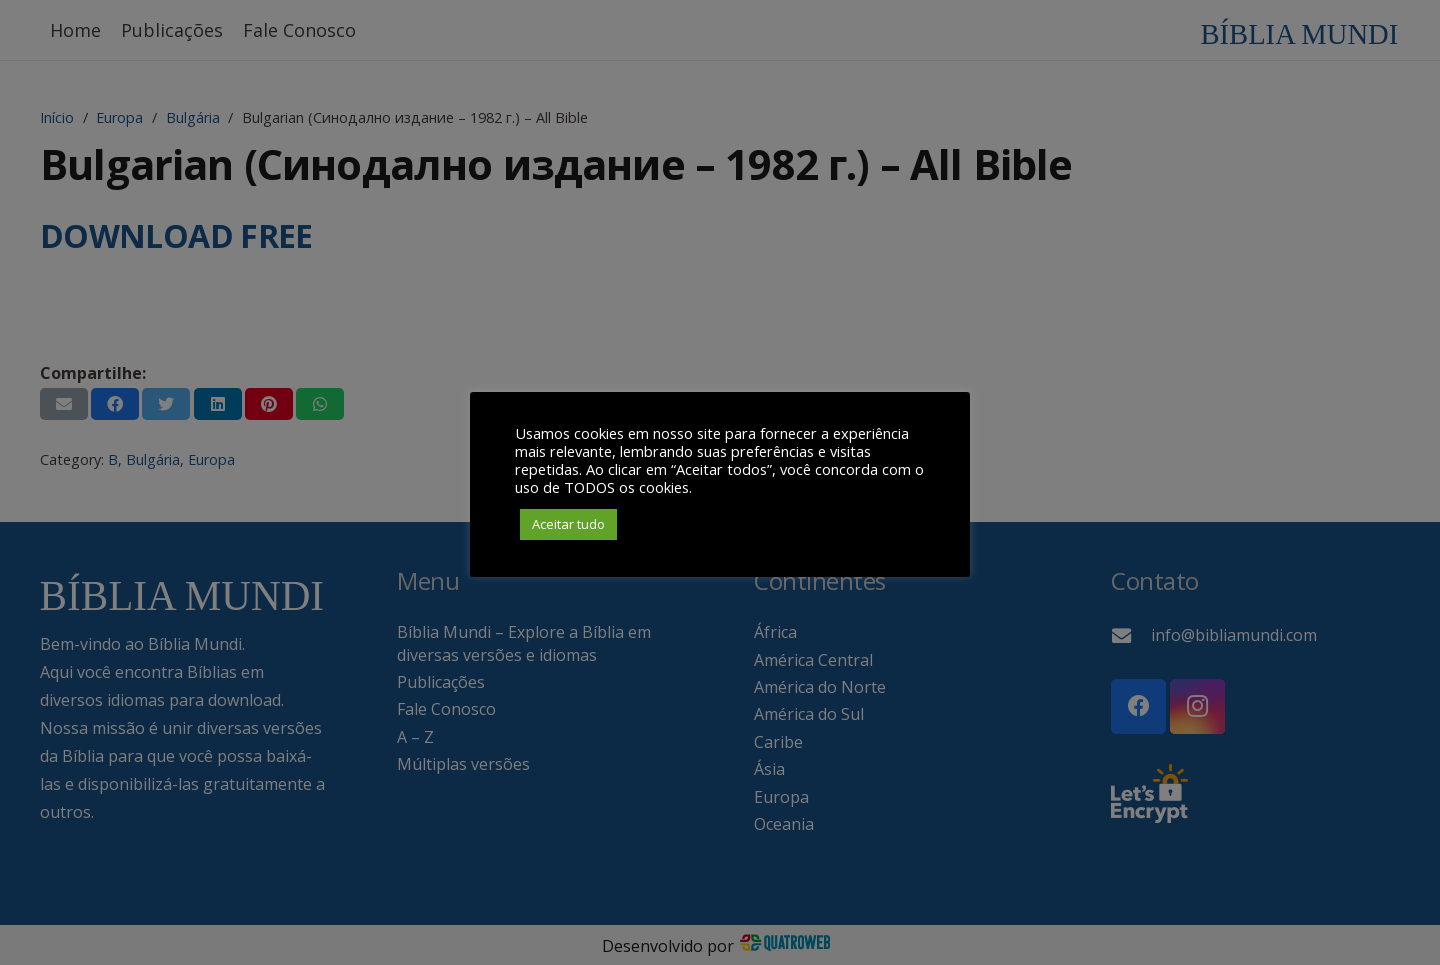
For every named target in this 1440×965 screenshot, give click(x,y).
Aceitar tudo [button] (568, 524)
